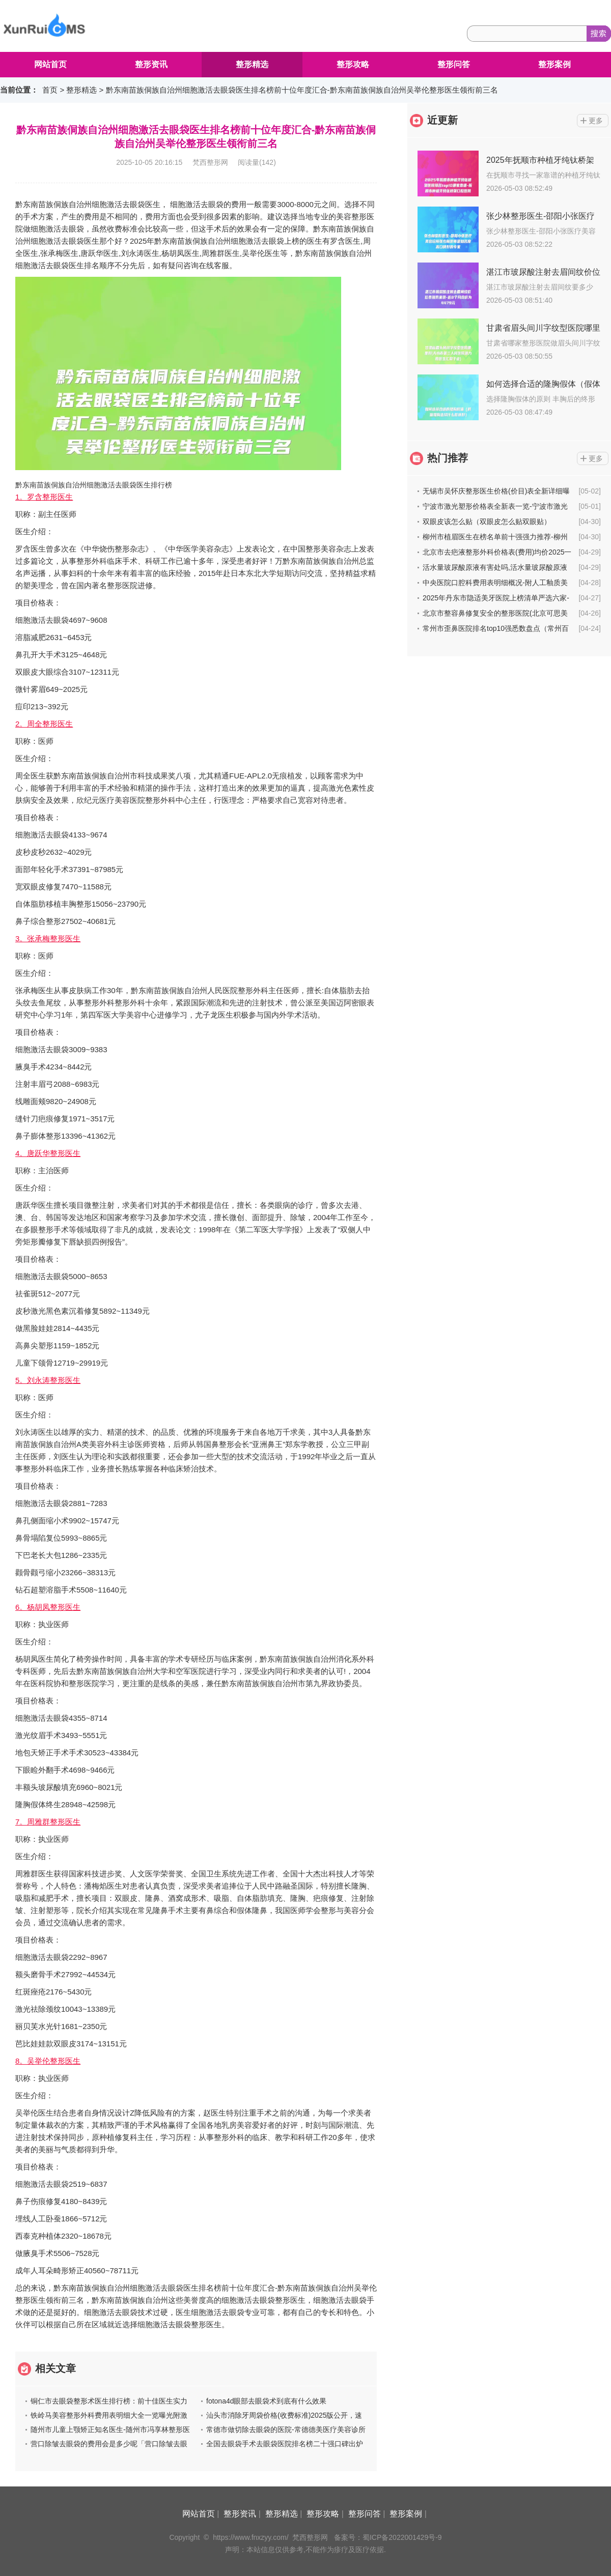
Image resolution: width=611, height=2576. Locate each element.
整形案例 (554, 64)
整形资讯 (151, 64)
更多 (596, 121)
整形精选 (252, 64)
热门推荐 (447, 458)
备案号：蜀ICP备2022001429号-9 (388, 2537)
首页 (50, 89)
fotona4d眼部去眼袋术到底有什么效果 (266, 2401)
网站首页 (50, 64)
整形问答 (453, 64)
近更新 (442, 120)
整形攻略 (353, 64)
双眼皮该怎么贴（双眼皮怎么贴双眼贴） (487, 521)
